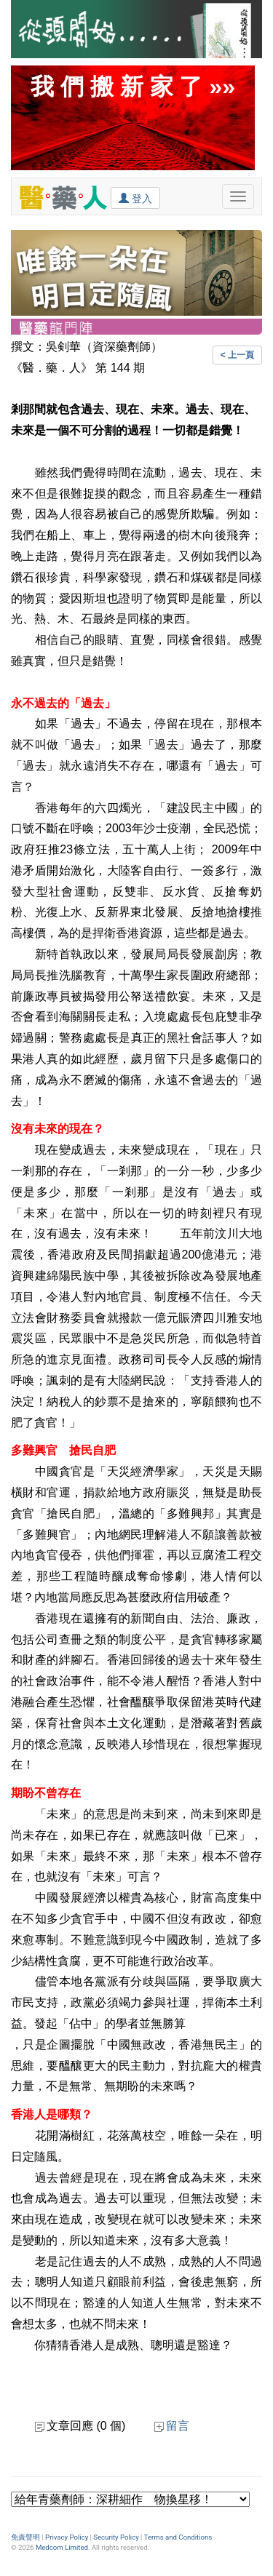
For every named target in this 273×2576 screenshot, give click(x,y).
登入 (135, 198)
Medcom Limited (62, 2547)
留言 (171, 2426)
